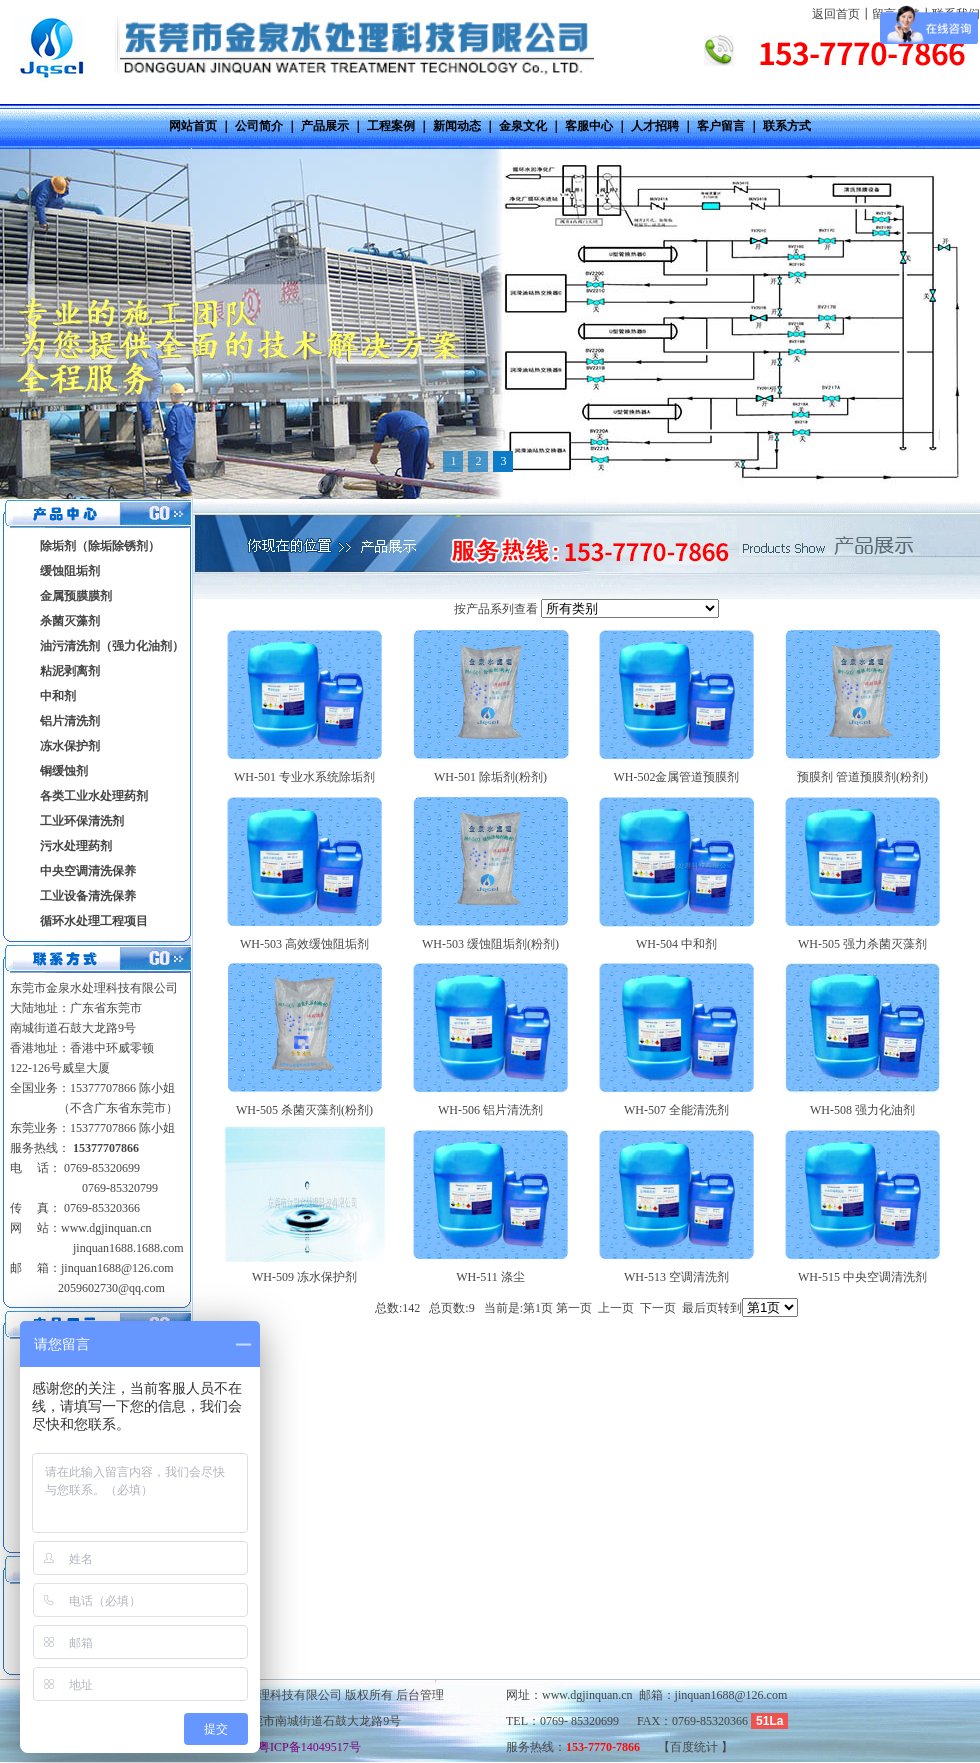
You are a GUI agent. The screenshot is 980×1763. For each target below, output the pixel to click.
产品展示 (325, 126)
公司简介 (259, 126)
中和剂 (58, 696)
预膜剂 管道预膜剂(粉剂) (862, 777)
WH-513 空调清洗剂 (676, 1277)
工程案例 (391, 126)
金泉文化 (523, 126)
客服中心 (589, 126)
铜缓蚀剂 (64, 771)
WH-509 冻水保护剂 (304, 1277)
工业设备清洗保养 (88, 896)
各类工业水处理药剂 (94, 796)
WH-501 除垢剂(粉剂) (490, 777)
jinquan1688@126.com (117, 1268)
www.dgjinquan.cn (106, 1228)
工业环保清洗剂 (82, 821)
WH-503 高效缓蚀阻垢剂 (304, 944)
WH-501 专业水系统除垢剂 (304, 777)
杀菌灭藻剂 (70, 621)
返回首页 (836, 14)
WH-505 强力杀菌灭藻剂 (862, 944)
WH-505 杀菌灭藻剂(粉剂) (304, 1110)
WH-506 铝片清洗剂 (490, 1110)
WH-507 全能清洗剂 (676, 1110)
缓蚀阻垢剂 (70, 571)
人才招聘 (655, 126)
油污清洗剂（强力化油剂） (112, 646)
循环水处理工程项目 (94, 921)
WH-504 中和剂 (676, 944)
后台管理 (420, 1695)
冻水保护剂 (70, 746)
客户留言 (721, 126)
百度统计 (695, 1747)
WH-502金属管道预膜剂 (677, 777)
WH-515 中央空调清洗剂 (862, 1277)
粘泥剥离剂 (70, 671)
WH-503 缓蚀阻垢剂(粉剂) (490, 944)
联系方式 (787, 126)
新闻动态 (457, 126)
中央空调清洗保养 (88, 871)
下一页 (658, 1308)
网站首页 (193, 126)
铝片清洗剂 (70, 721)
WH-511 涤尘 (490, 1277)
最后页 (700, 1308)
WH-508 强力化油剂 (862, 1110)
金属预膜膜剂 (76, 596)
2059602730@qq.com (111, 1288)
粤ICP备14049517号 (303, 1747)
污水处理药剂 (76, 846)
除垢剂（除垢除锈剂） (100, 546)
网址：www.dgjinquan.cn (569, 1695)
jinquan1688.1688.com (127, 1248)
